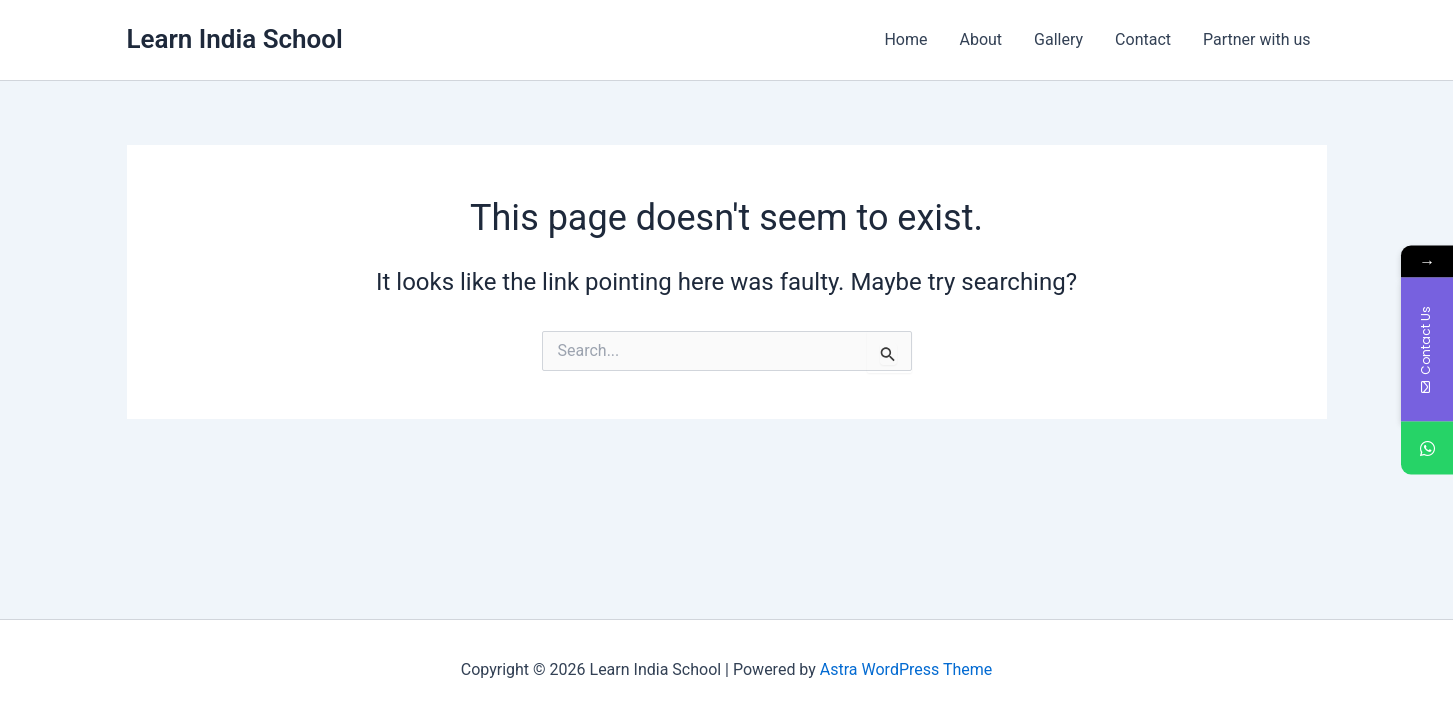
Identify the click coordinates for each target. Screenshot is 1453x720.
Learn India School (235, 39)
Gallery (1058, 39)
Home (905, 39)
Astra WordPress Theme (906, 669)
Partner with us (1256, 39)
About (980, 39)
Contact (1143, 39)
